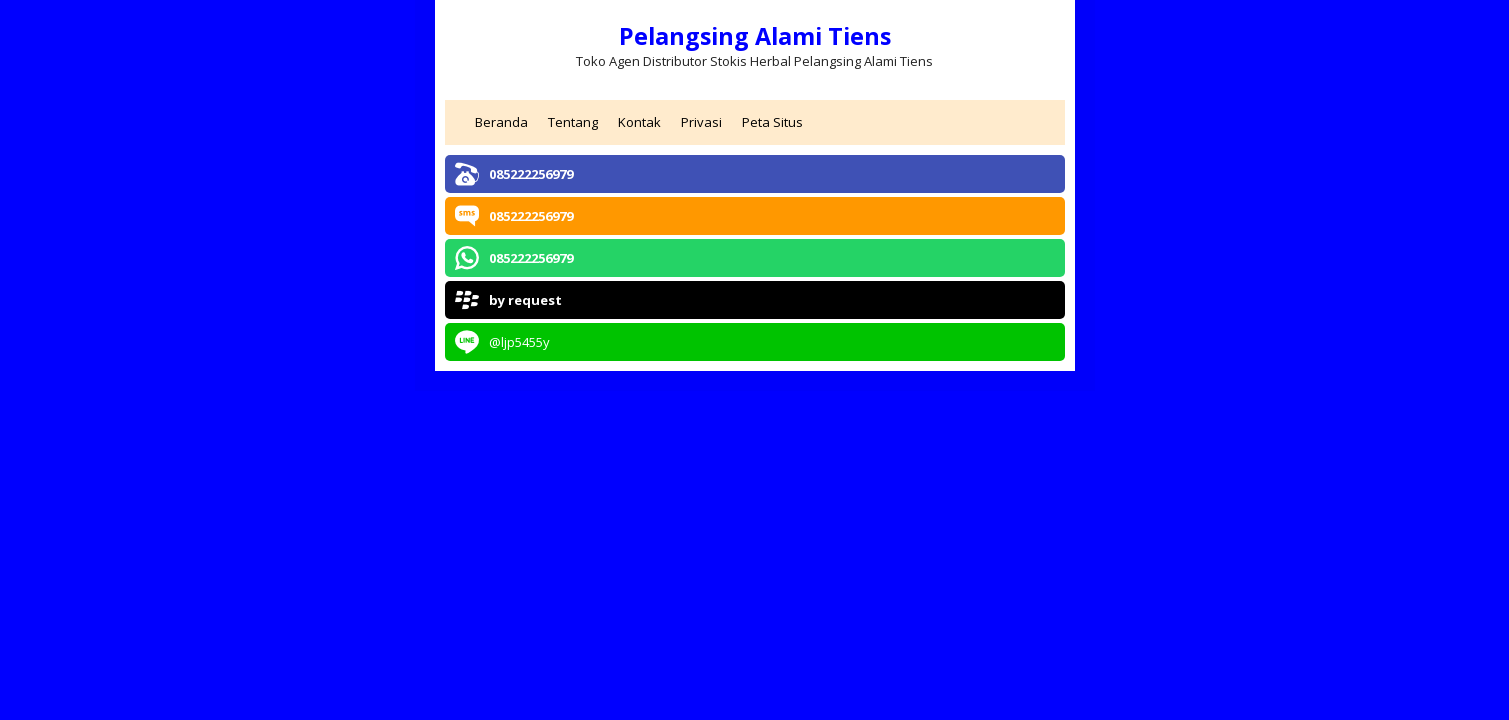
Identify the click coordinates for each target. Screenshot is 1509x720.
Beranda (501, 122)
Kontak (639, 122)
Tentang (573, 122)
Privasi (701, 122)
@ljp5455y (519, 342)
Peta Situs (772, 122)
